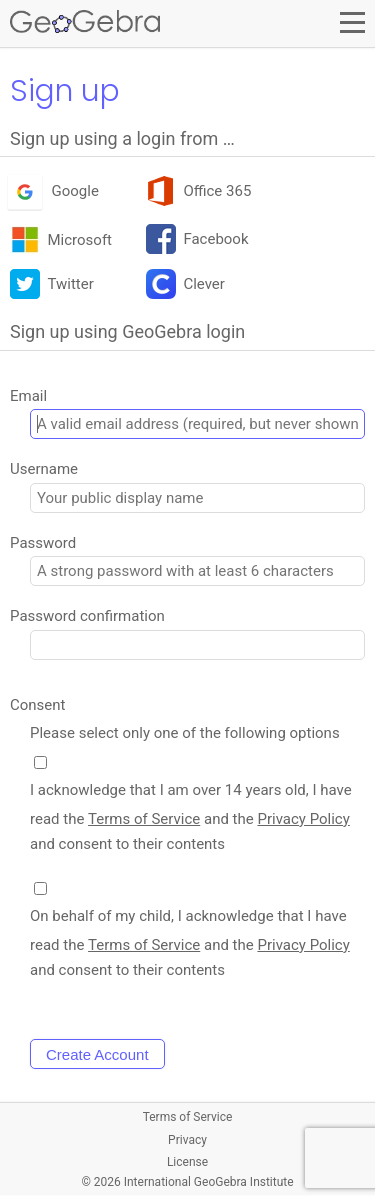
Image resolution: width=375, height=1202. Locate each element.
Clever (185, 285)
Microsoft (61, 241)
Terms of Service (144, 819)
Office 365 (198, 192)
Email (28, 396)
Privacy (187, 1140)
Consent (38, 705)
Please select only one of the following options (185, 733)
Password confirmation (87, 616)
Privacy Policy (303, 819)
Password (43, 543)
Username (44, 469)
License (187, 1162)
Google (54, 192)
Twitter (52, 285)
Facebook (197, 240)
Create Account (97, 1054)
